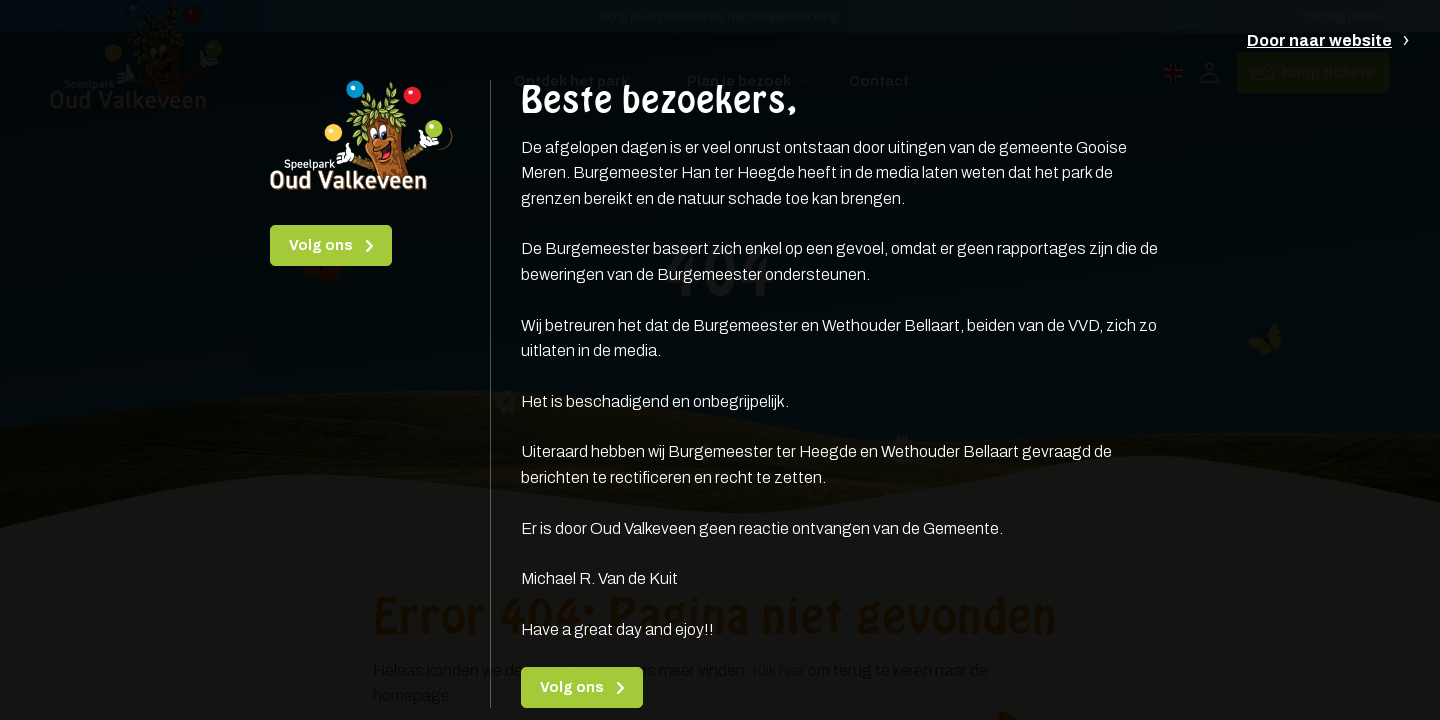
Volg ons (322, 245)
